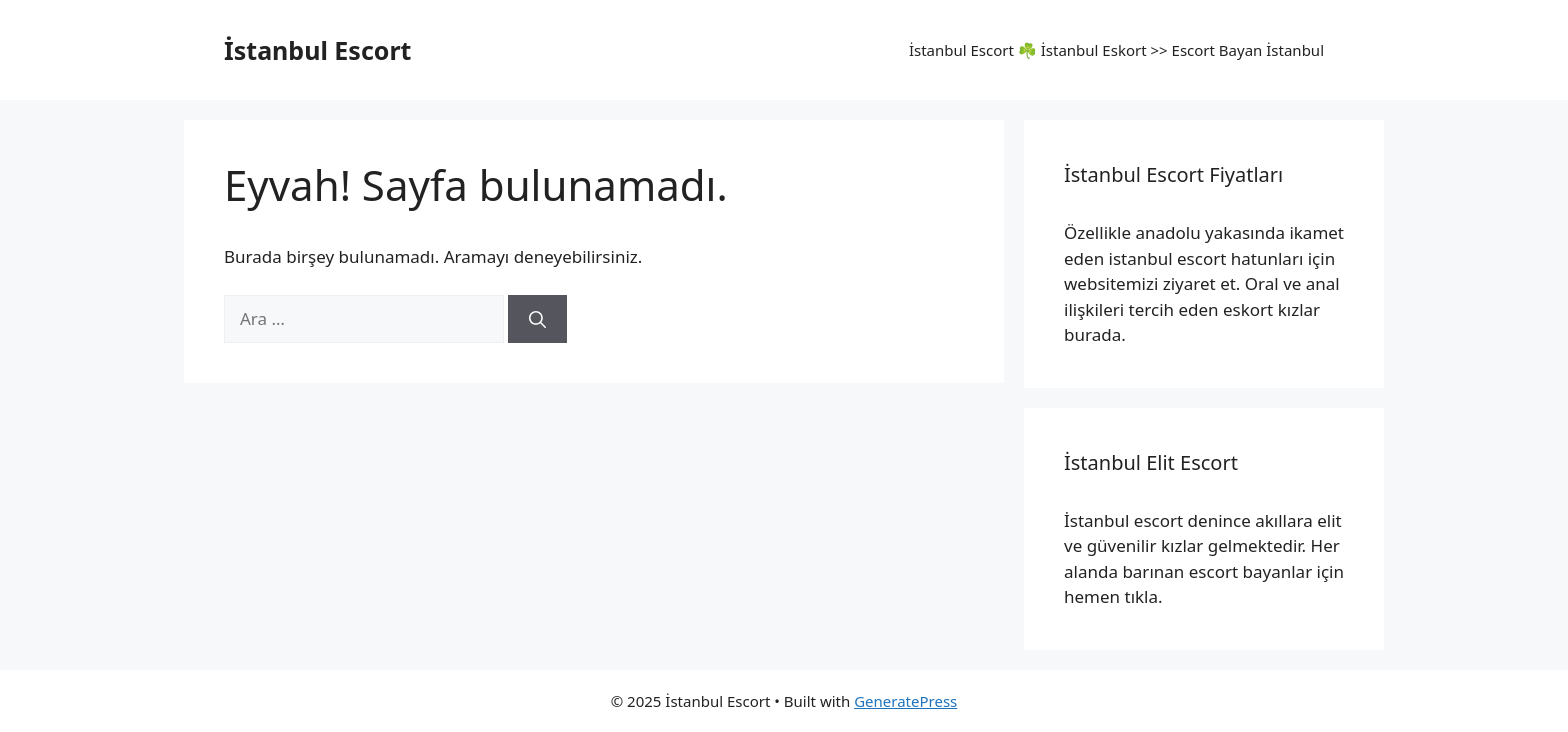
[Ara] (537, 319)
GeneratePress (905, 701)
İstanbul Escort (317, 50)
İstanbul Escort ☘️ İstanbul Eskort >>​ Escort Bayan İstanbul (1116, 50)
